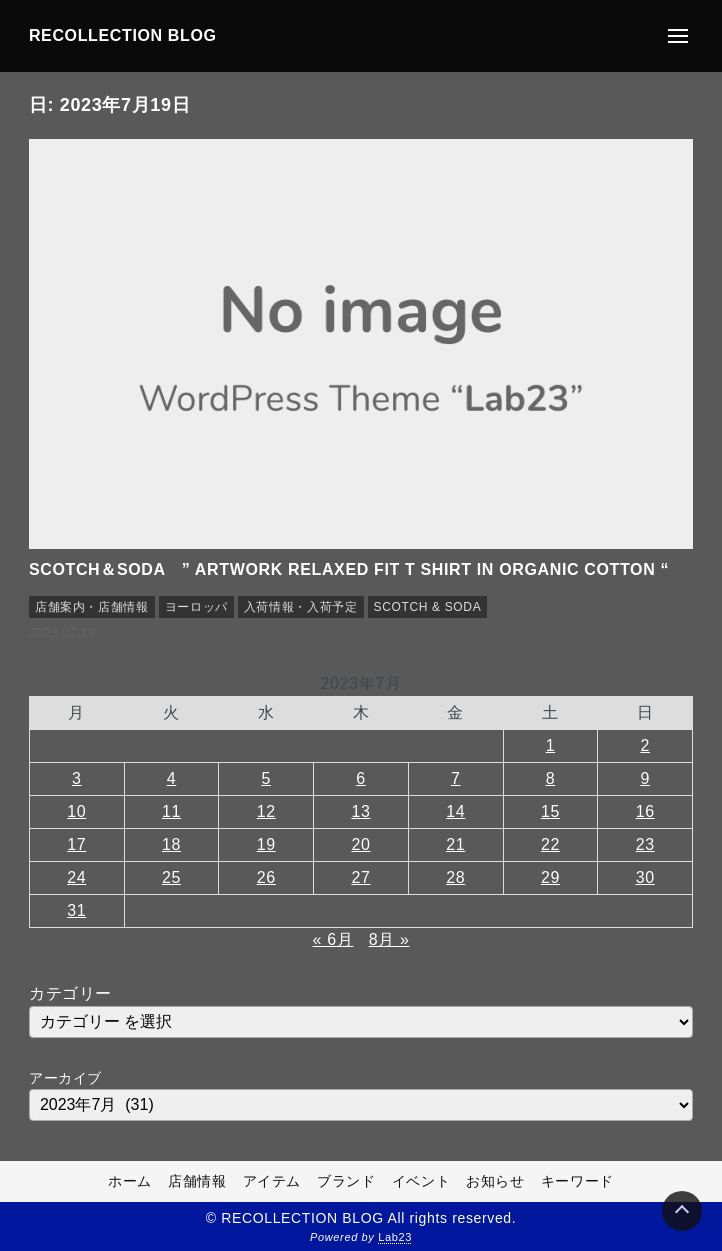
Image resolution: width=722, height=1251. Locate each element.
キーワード (577, 1181)
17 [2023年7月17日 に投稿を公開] (76, 844)
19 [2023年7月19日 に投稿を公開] (266, 844)
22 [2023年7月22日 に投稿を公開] (550, 844)
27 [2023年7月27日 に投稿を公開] (360, 877)
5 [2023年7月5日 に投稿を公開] (266, 778)
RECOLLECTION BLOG (123, 35)
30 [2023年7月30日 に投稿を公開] (645, 877)
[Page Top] (682, 1211)
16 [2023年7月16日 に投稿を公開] (645, 811)
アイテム (272, 1181)
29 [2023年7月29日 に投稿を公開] (550, 877)
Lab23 (395, 1237)
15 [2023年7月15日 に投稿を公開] (550, 811)
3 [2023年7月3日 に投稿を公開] (77, 778)
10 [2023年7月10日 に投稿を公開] (76, 811)
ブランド (346, 1181)
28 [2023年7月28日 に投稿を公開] (455, 877)
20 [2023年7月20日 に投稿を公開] (360, 844)
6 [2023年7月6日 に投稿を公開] (361, 778)
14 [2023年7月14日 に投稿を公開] (455, 811)
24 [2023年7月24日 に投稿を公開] (76, 877)
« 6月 (333, 939)
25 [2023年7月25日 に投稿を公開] (171, 877)
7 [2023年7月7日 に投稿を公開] (456, 778)
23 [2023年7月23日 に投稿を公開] (645, 844)
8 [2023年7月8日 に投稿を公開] (551, 778)
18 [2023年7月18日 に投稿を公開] (171, 844)
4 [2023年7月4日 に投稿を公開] (172, 778)
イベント (421, 1181)
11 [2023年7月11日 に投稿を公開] (171, 811)
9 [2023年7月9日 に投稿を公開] (645, 778)
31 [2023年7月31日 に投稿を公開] (76, 910)
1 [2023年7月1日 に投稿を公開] (551, 745)
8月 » (389, 939)
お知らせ (495, 1181)
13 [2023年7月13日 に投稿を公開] (360, 811)
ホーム (130, 1181)
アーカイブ (65, 1078)
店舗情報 (197, 1181)
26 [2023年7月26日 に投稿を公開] (266, 877)
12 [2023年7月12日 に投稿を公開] (266, 811)
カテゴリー (70, 993)
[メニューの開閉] (678, 36)
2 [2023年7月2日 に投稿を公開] (645, 745)
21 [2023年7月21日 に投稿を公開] (455, 844)
